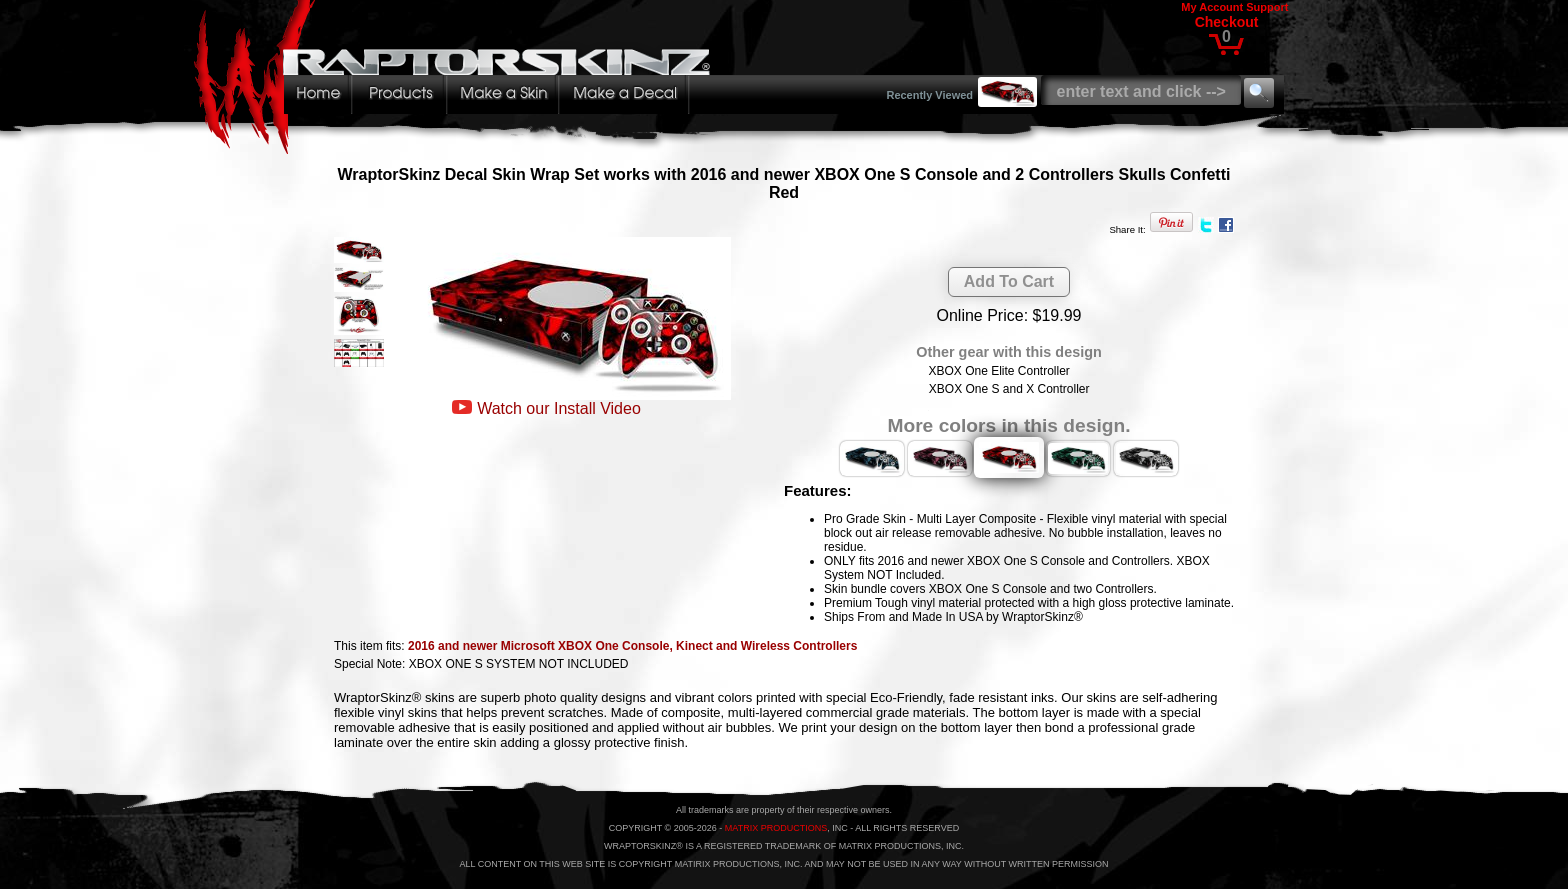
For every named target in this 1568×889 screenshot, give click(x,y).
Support (1267, 7)
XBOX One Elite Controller (998, 371)
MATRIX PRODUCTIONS (776, 828)
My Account (1212, 7)
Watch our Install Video (559, 408)
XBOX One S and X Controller (1009, 389)
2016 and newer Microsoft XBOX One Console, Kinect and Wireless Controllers (632, 646)
